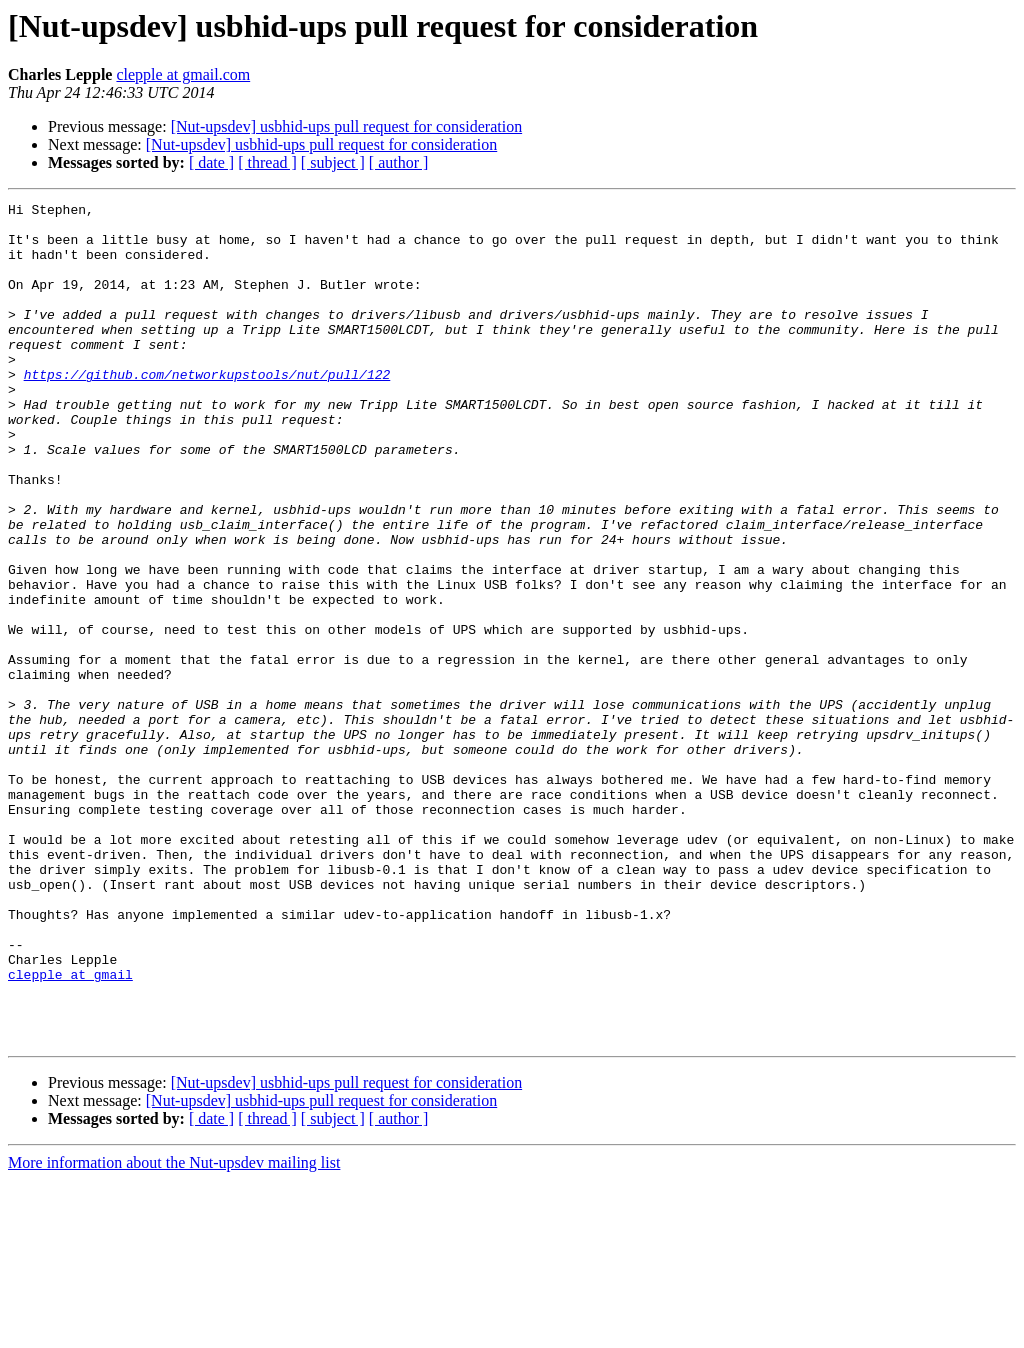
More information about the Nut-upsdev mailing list (174, 1330)
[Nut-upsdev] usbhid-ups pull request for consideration (346, 126)
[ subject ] (333, 162)
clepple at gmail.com (183, 74)
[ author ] (399, 162)
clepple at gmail (70, 1130)
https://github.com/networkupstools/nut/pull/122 (207, 410)
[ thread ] (267, 162)
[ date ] (211, 162)
